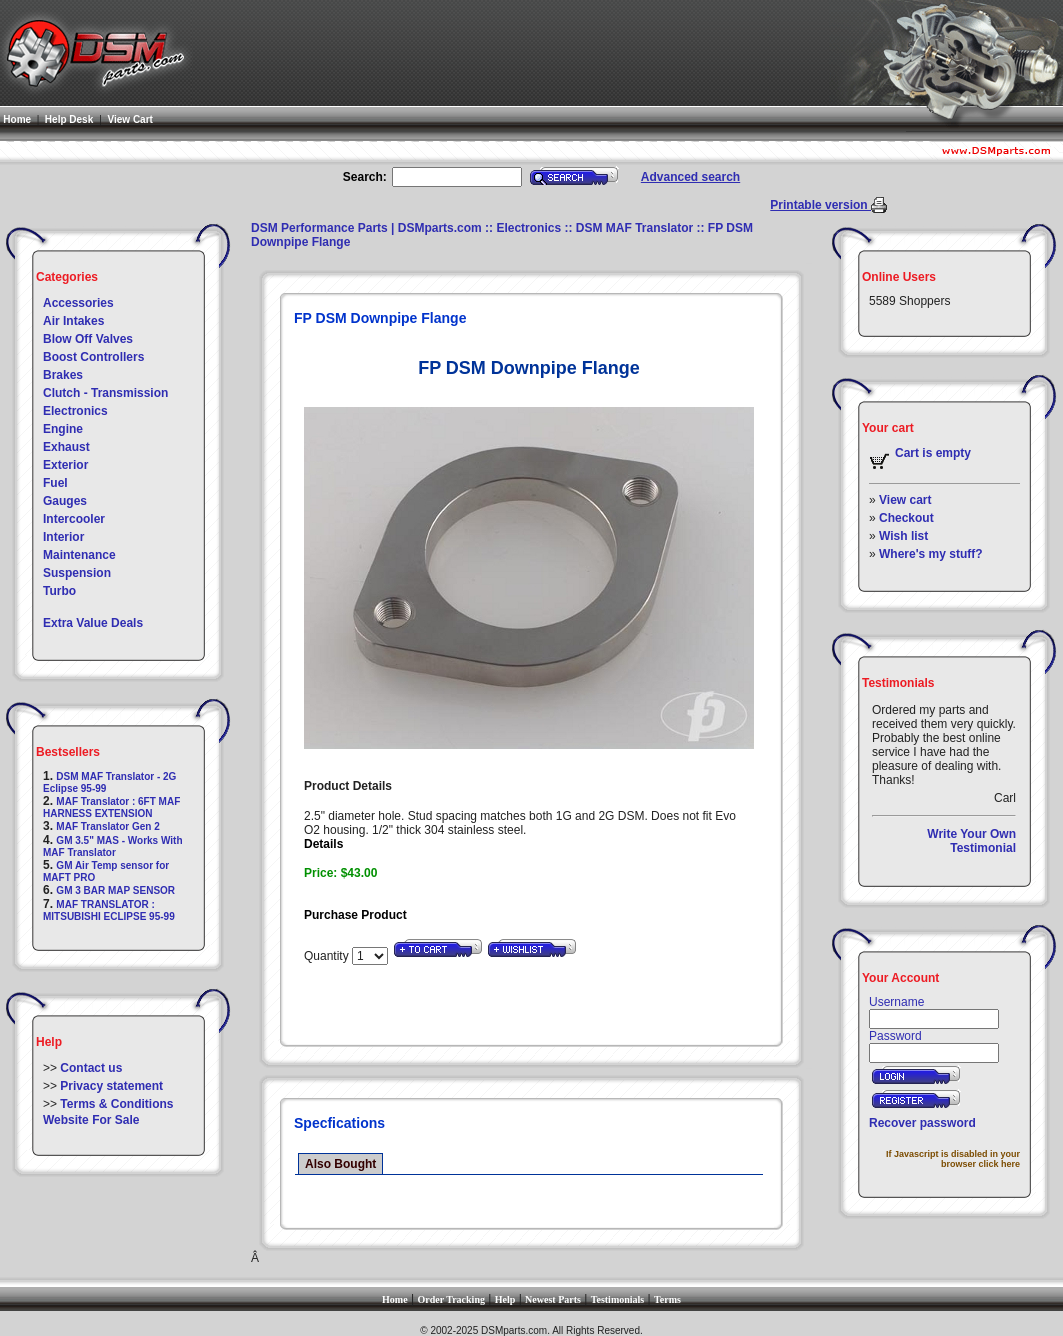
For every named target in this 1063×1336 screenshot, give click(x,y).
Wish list (903, 536)
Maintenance (79, 555)
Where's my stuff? (931, 554)
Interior (63, 537)
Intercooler (74, 519)
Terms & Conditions (116, 1104)
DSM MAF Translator (634, 228)
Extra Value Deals (93, 623)
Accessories (78, 303)
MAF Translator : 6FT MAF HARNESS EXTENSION (111, 807)
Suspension (77, 573)
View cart (905, 500)
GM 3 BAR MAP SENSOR (115, 890)
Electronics (75, 411)
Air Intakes (73, 321)
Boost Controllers (93, 357)
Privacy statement (111, 1086)
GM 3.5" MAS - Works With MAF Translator (113, 846)
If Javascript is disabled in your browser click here (953, 1159)
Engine (63, 429)
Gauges (65, 501)
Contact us (91, 1068)
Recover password (922, 1123)
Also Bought (340, 1164)
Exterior (65, 465)
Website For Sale (91, 1120)
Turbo (59, 591)
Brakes (63, 375)
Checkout (906, 518)
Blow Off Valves (88, 339)
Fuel (55, 483)
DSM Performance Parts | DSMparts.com (366, 228)
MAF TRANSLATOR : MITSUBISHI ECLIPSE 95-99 (109, 910)
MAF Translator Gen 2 (107, 826)
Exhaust (66, 447)
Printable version (820, 205)
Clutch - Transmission (105, 393)
